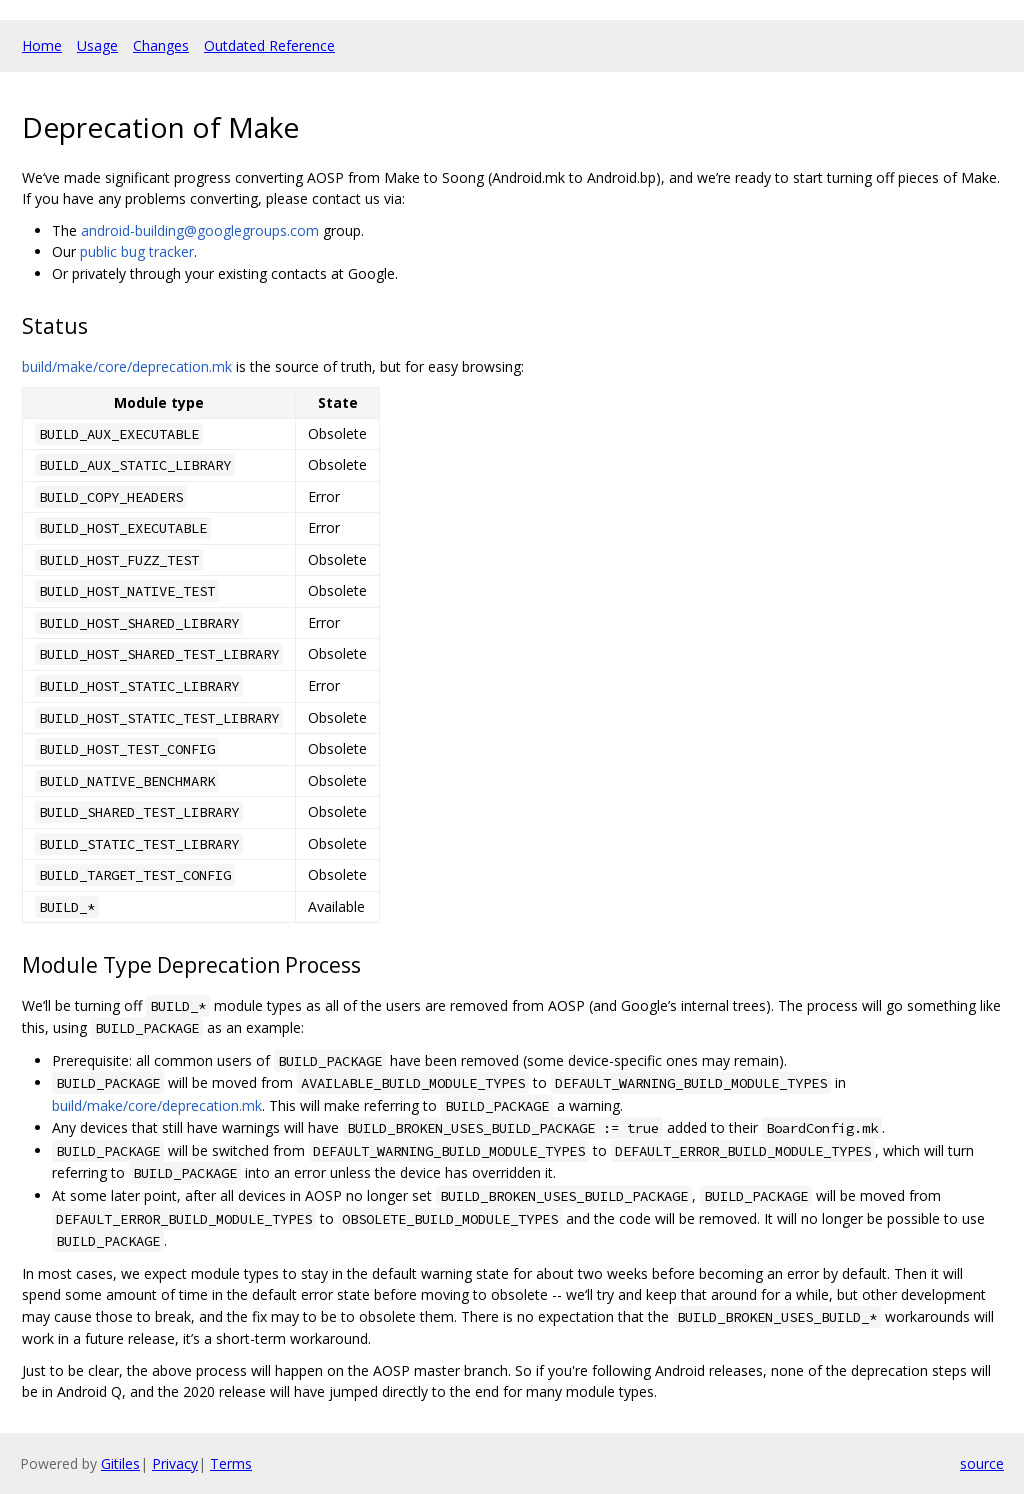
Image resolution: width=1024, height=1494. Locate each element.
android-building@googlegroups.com (200, 230)
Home (42, 45)
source (982, 1463)
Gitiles (120, 1463)
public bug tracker (137, 251)
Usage (97, 45)
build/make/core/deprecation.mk (127, 366)
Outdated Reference (269, 45)
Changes (161, 45)
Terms (231, 1463)
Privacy (175, 1463)
